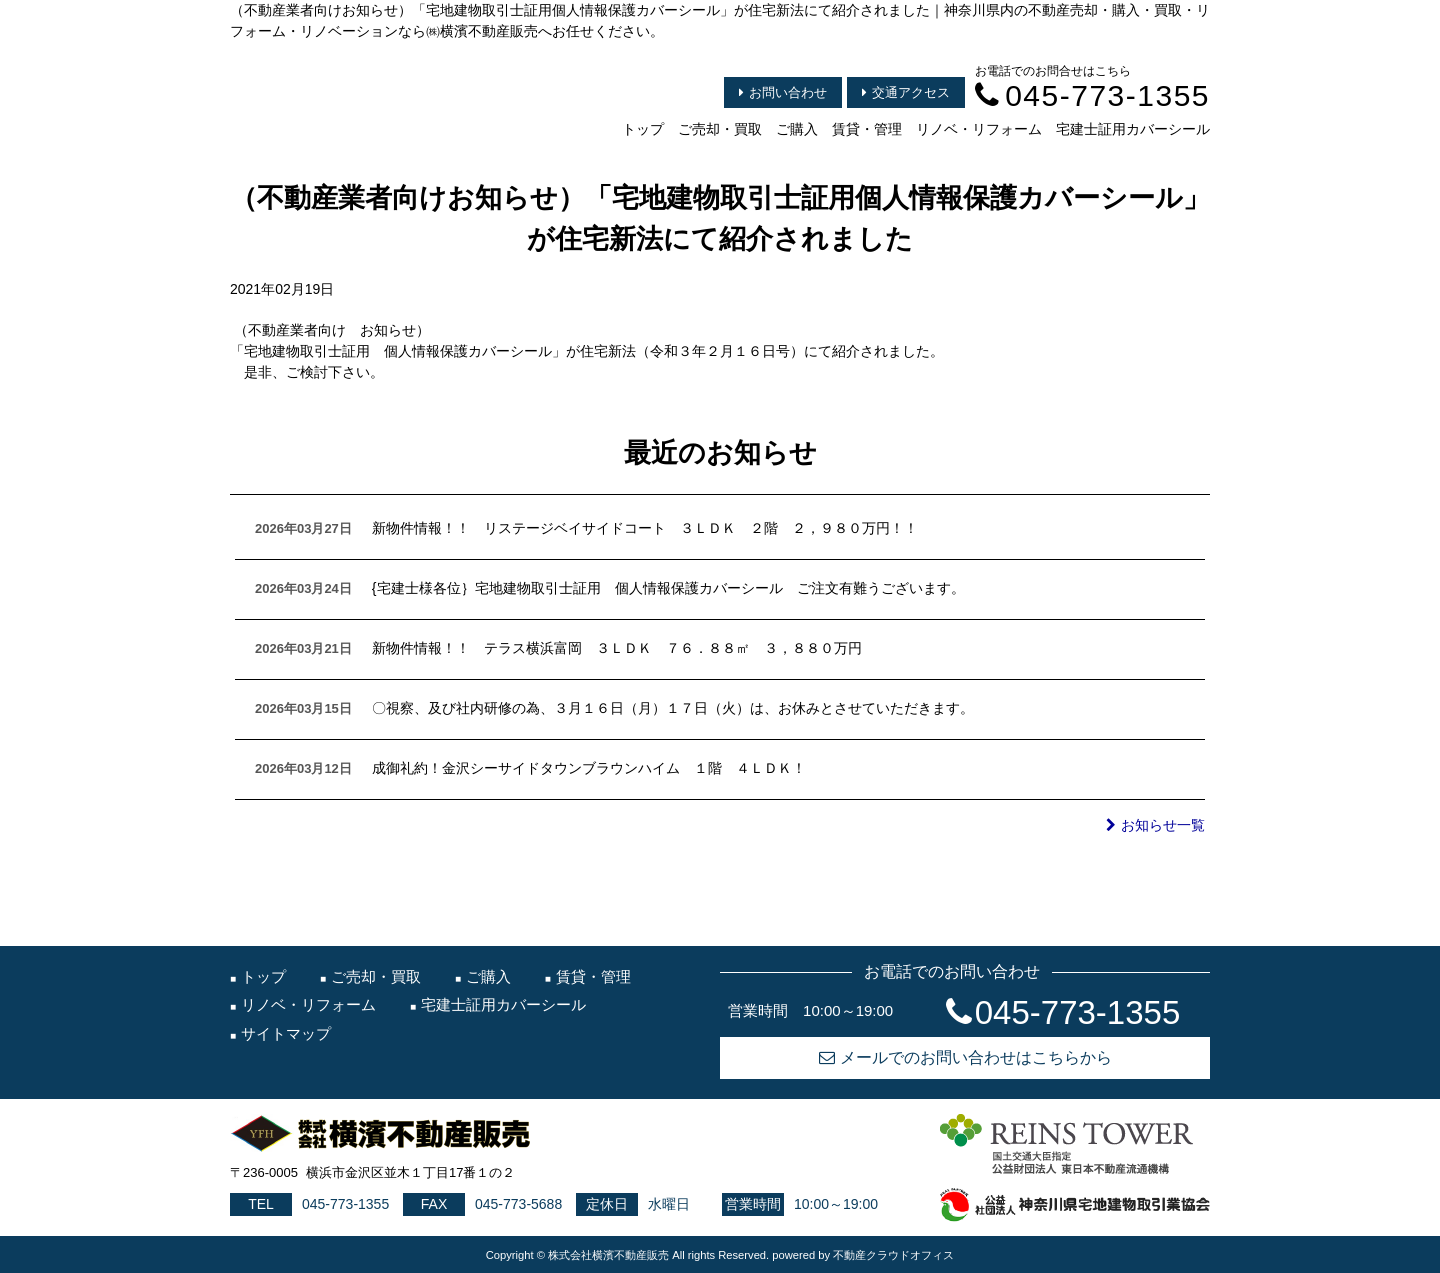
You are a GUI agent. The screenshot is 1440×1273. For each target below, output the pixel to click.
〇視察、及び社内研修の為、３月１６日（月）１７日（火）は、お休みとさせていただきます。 (673, 708)
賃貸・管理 (867, 129)
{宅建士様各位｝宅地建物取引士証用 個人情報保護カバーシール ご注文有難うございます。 (668, 588)
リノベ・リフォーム (979, 129)
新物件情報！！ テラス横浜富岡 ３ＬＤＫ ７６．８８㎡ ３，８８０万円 (617, 648)
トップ (643, 129)
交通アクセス (906, 92)
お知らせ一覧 (1155, 825)
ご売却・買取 (720, 129)
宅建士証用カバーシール (1133, 129)
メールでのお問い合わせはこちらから (965, 1057)
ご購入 (797, 129)
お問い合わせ (783, 92)
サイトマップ (286, 1033)
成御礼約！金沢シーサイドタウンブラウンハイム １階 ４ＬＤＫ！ (589, 768)
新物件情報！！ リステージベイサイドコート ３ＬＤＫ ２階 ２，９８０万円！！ (645, 528)
